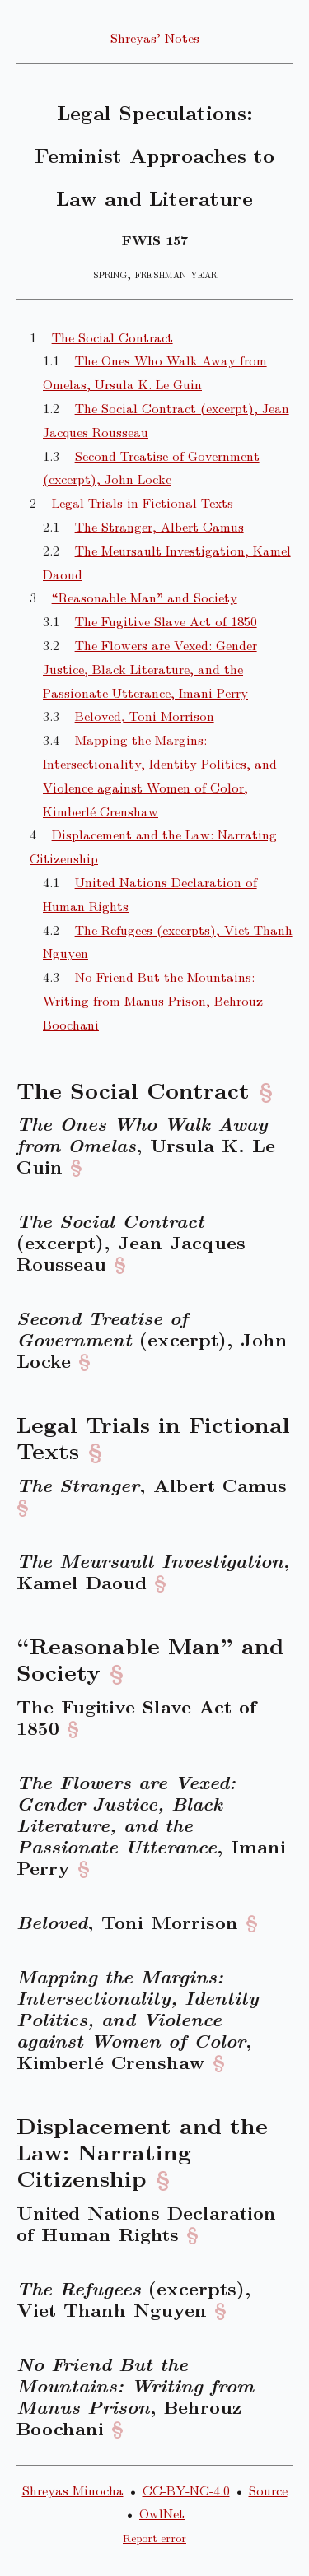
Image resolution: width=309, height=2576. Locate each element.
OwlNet (162, 2513)
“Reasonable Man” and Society (144, 597)
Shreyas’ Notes (154, 37)
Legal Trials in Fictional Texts (142, 502)
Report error (154, 2538)
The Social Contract (112, 337)
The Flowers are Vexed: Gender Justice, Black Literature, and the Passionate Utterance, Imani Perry (150, 668)
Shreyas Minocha (73, 2490)
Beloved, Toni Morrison (144, 715)
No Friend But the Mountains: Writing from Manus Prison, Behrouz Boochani (153, 1000)
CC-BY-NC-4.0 (186, 2490)
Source (268, 2490)
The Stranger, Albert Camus (159, 526)
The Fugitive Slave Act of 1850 (166, 620)
